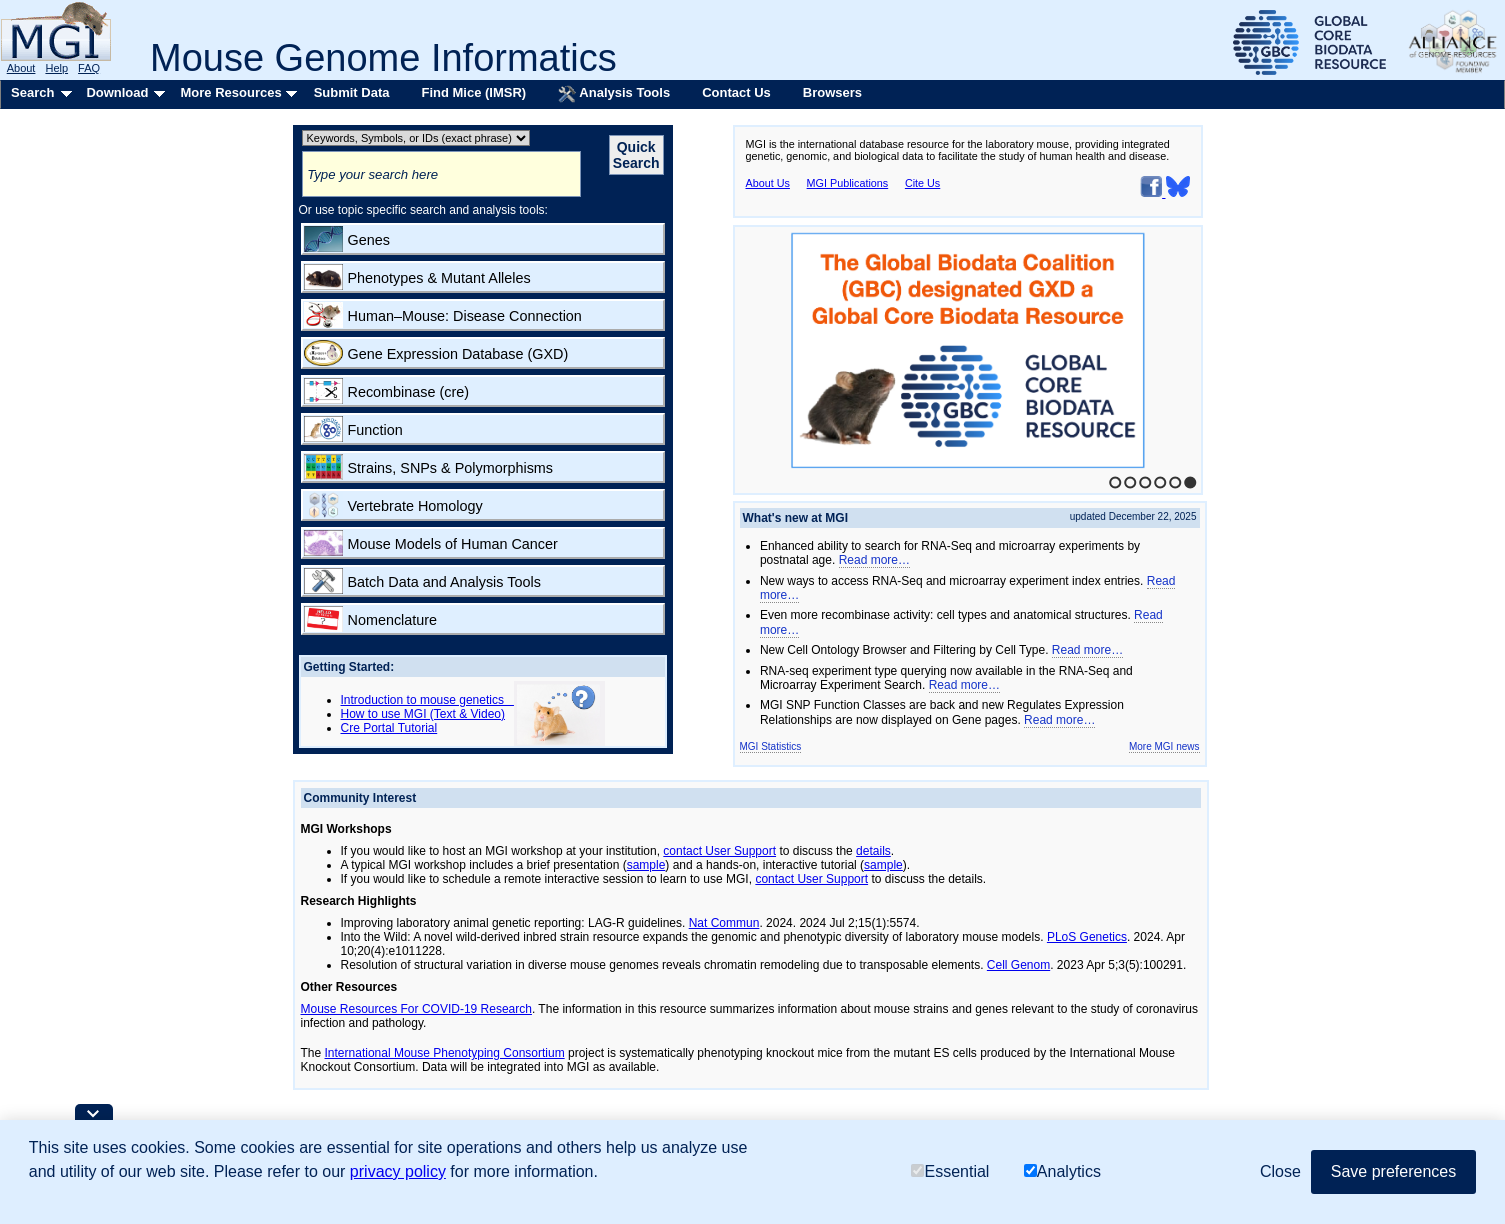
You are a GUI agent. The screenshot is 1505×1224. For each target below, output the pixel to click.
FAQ (89, 68)
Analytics (1062, 1171)
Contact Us (736, 92)
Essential (950, 1171)
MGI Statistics (771, 746)
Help (56, 68)
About (21, 68)
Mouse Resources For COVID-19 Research (416, 1009)
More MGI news (1164, 746)
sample (646, 865)
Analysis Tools (614, 94)
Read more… (874, 560)
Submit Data (352, 92)
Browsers (832, 92)
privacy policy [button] (398, 1171)
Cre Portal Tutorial (389, 728)
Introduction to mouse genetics (427, 700)
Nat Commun (724, 923)
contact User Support (719, 851)
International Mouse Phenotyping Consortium (445, 1053)
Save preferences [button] (1393, 1171)
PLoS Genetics (1087, 937)
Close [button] (1280, 1171)
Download (117, 92)
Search (32, 92)
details (873, 851)
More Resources (230, 92)
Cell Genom (1018, 965)
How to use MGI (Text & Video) (423, 714)
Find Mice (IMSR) (473, 92)
